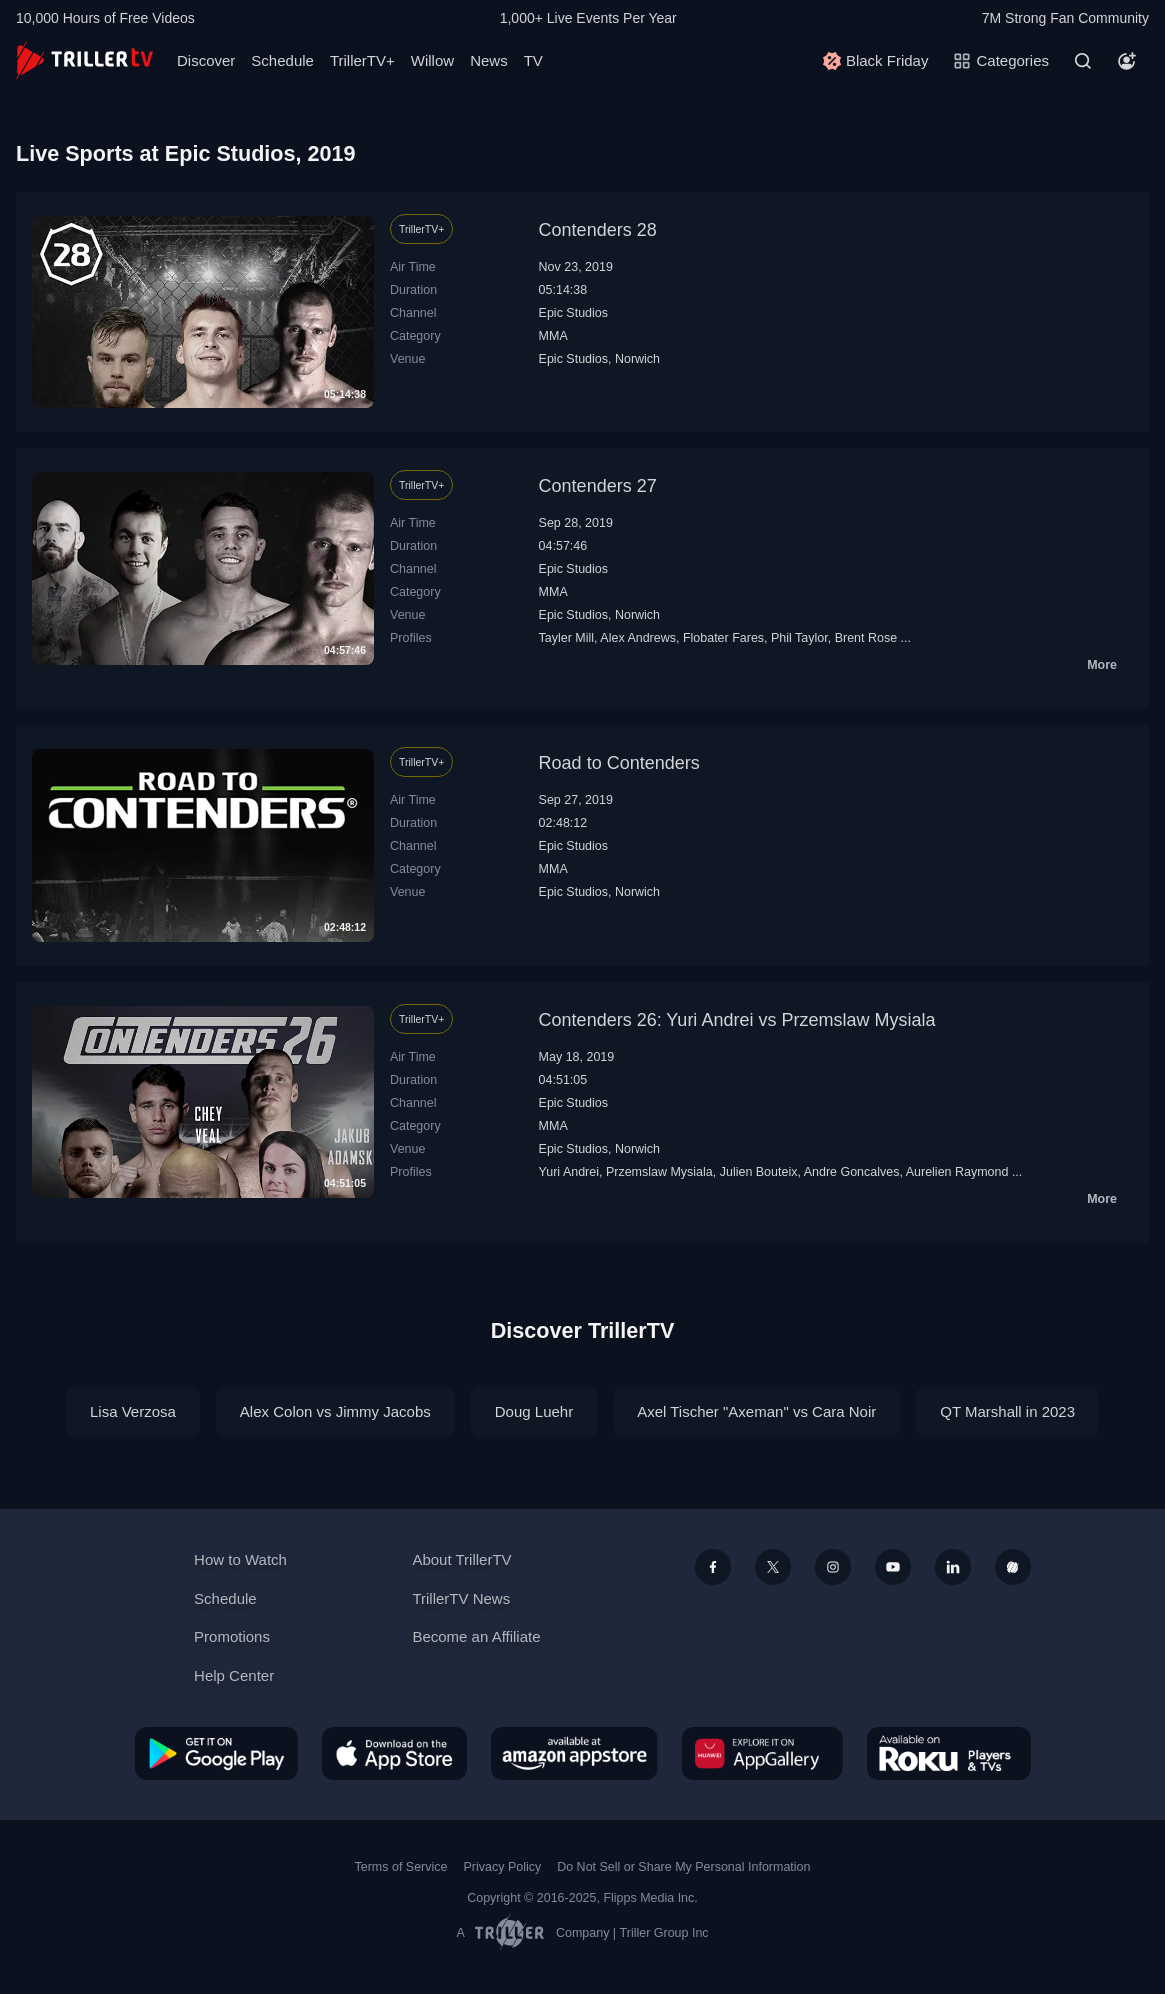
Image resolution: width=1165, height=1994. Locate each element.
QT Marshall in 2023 (1007, 1411)
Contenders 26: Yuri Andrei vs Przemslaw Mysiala (737, 1020)
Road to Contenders (619, 763)
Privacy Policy (502, 1867)
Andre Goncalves (852, 1172)
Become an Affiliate (476, 1636)
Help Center (234, 1675)
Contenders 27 (598, 486)
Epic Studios (573, 313)
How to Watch (240, 1559)
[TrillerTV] (84, 60)
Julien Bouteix (759, 1172)
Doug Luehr (534, 1411)
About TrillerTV (461, 1559)
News (489, 60)
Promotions (232, 1636)
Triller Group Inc (664, 1933)
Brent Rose (866, 638)
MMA (553, 336)
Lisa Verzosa (133, 1411)
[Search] (1083, 61)
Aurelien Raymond (957, 1172)
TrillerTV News (461, 1598)
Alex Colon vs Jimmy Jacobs (335, 1411)
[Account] (1127, 61)
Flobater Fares (723, 638)
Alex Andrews (638, 638)
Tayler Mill (567, 638)
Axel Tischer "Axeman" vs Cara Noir (756, 1411)
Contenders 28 (598, 230)
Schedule (282, 60)
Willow (432, 60)
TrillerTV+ (362, 60)
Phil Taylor (799, 638)
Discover (206, 60)
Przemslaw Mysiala (659, 1172)
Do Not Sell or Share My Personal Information (683, 1867)
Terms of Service (401, 1867)
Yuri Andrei (569, 1172)
